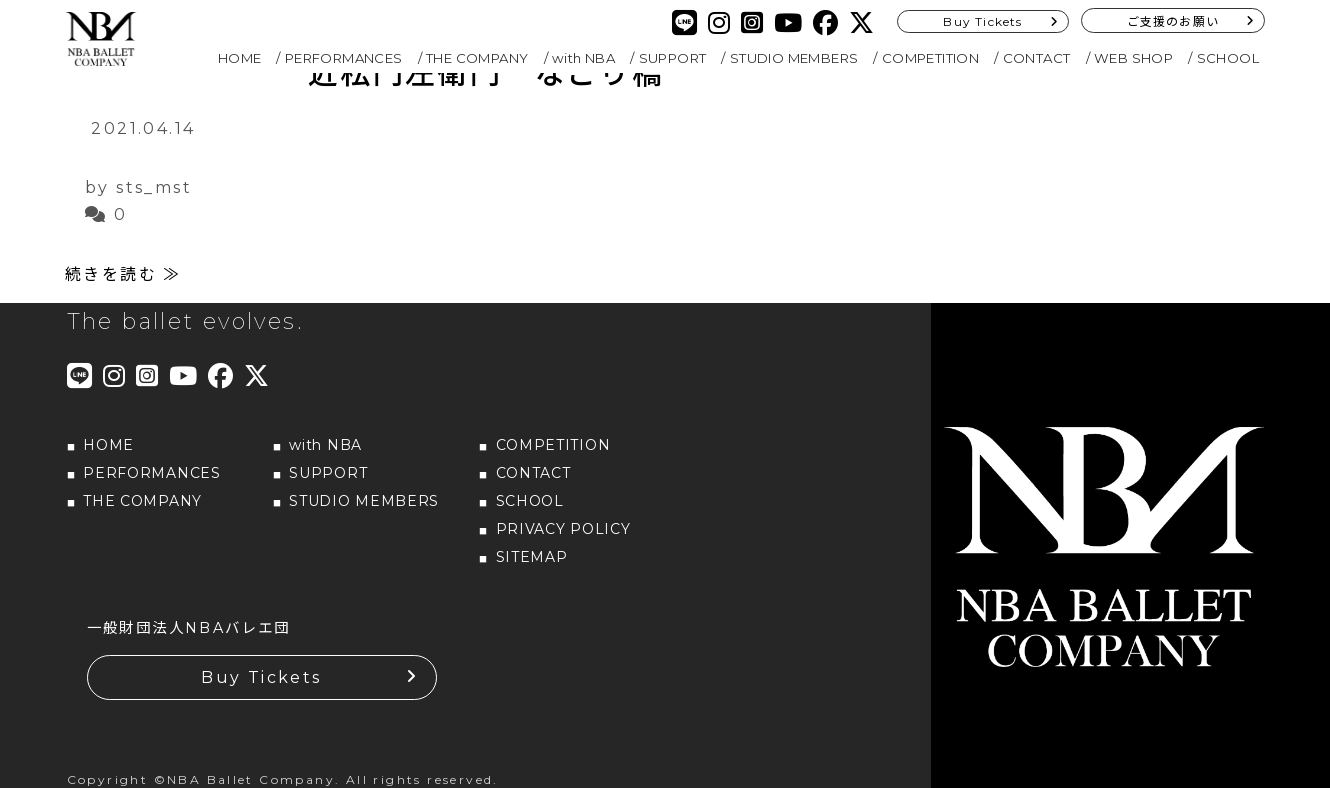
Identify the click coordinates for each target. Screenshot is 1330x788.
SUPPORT (673, 58)
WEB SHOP (1133, 58)
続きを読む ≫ (123, 273)
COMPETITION (930, 58)
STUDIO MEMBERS (794, 58)
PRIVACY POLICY (563, 528)
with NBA (583, 58)
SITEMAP (532, 556)
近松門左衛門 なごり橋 (486, 73)
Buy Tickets (982, 21)
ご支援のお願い (1173, 21)
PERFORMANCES (344, 58)
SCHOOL (1228, 58)
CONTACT (1037, 58)
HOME (240, 58)
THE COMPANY (477, 58)
